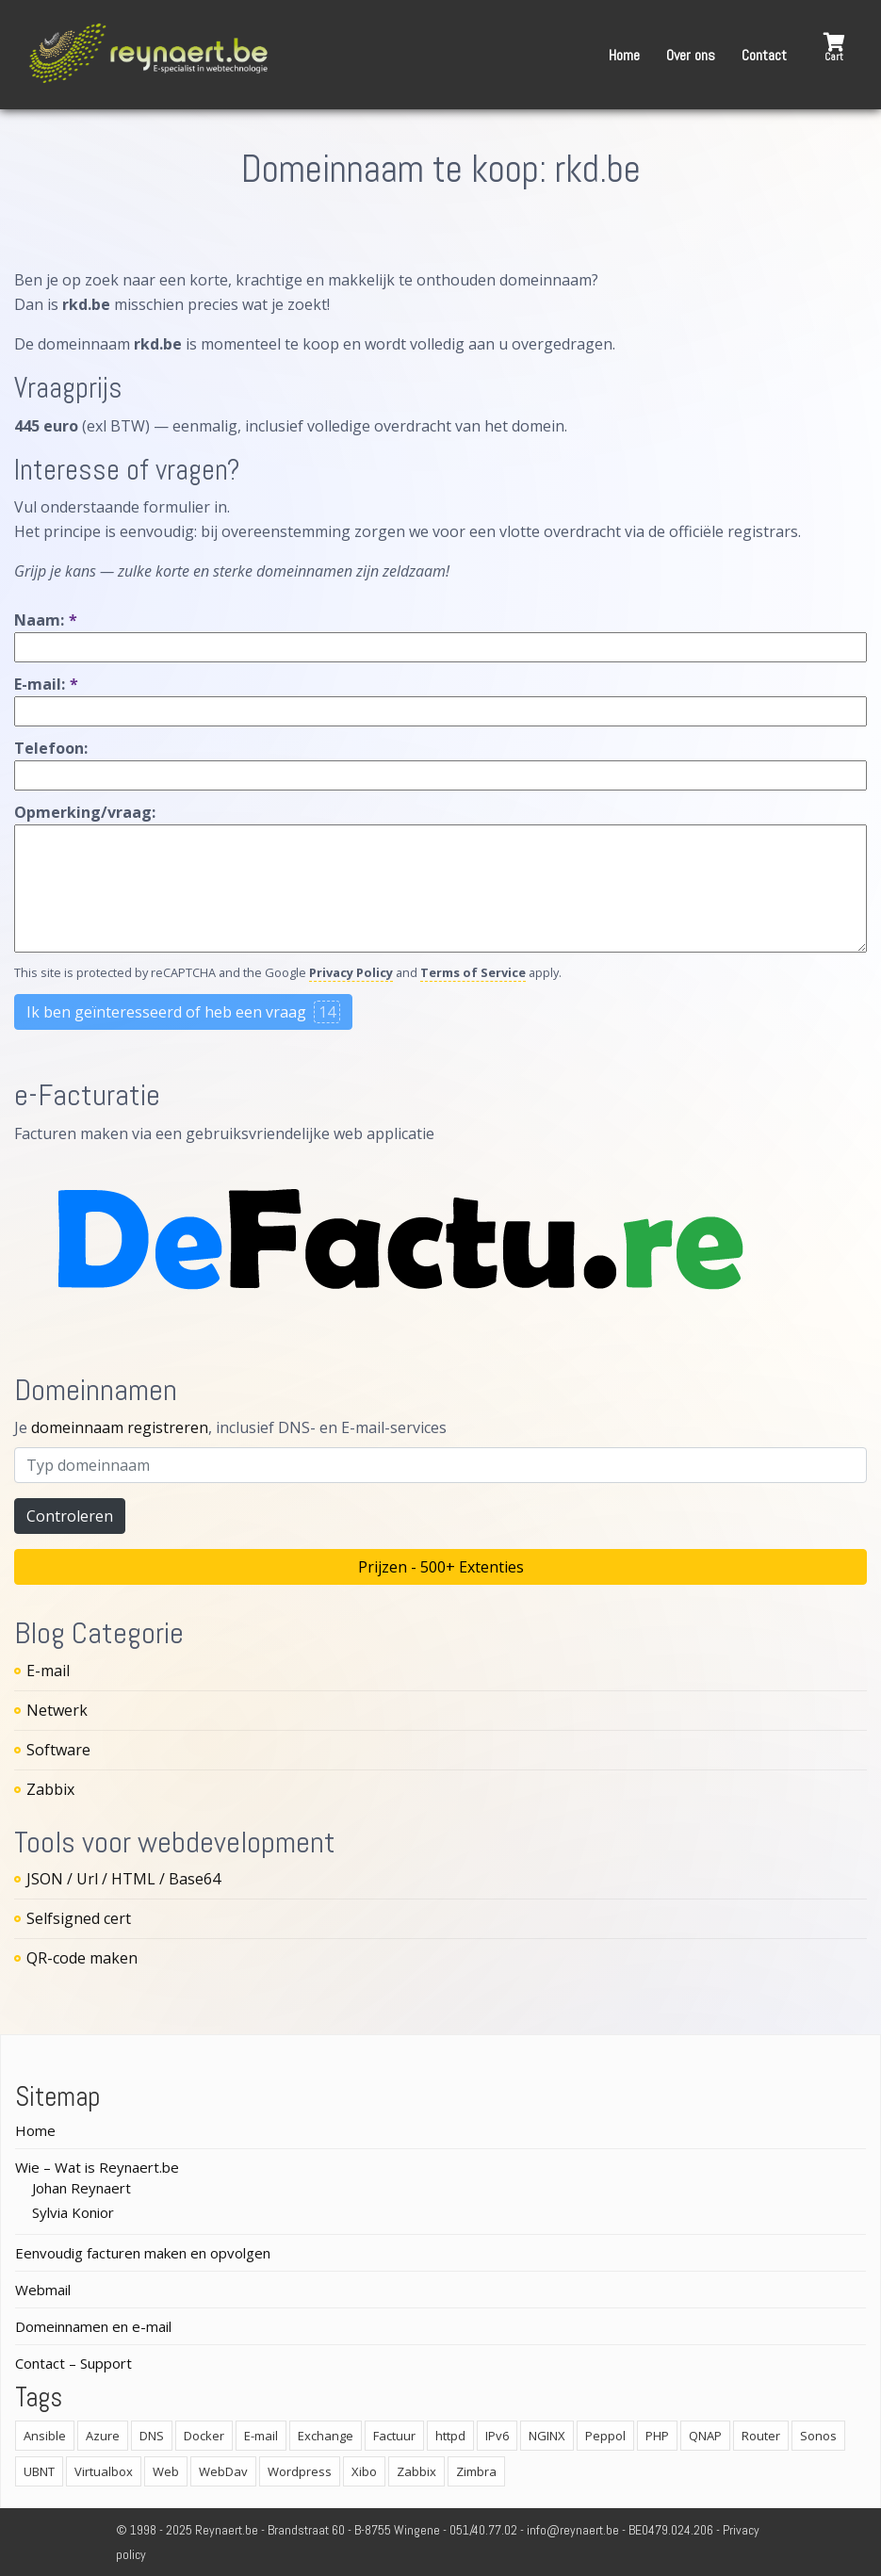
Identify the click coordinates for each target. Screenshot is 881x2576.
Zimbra (476, 2471)
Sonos (818, 2435)
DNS (151, 2435)
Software (58, 1749)
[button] (834, 48)
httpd (450, 2435)
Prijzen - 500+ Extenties (441, 1567)
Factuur (394, 2435)
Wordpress (300, 2471)
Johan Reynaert (81, 2187)
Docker (204, 2435)
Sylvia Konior (73, 2212)
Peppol (605, 2435)
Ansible (45, 2435)
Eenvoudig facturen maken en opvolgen (142, 2252)
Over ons (690, 55)
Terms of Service (473, 972)
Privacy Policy (351, 972)
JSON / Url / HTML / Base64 (123, 1878)
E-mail (48, 1670)
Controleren (69, 1516)
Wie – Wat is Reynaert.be (97, 2167)
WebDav (223, 2471)
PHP (657, 2435)
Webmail (43, 2289)
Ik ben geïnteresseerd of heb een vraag (183, 1012)
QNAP (705, 2435)
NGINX (547, 2435)
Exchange (325, 2435)
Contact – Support (73, 2363)
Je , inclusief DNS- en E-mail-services (230, 1427)
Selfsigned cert (78, 1918)
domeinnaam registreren (119, 1427)
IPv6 (497, 2435)
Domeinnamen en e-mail (93, 2326)
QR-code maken (82, 1958)
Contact (764, 55)
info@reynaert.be (573, 2529)
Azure (103, 2435)
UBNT (39, 2471)
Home (624, 55)
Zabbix (50, 1789)
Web (166, 2471)
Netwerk (57, 1710)
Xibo (364, 2471)
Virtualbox (103, 2471)
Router (761, 2435)
